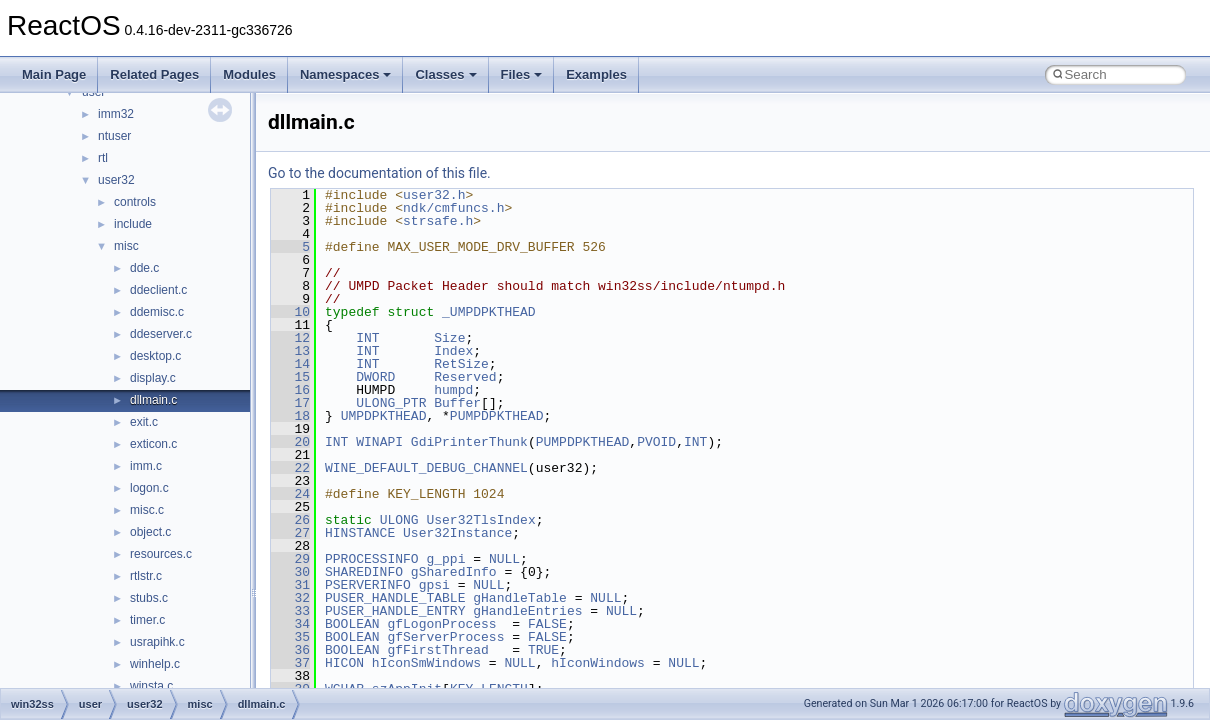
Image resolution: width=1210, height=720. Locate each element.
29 (290, 559)
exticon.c (153, 444)
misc (126, 246)
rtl (103, 158)
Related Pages (154, 74)
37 (290, 663)
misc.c (147, 510)
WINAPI (379, 442)
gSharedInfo (454, 572)
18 (290, 416)
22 (290, 468)
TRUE (543, 650)
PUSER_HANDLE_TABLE (395, 598)
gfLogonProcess (441, 624)
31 (290, 585)
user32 (116, 180)
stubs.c (149, 598)
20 (290, 442)
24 (290, 494)
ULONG (399, 520)
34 (290, 624)
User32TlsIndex (480, 520)
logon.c (149, 488)
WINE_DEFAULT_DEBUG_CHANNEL (426, 468)
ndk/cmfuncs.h (453, 208)
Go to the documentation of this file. (379, 173)
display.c (153, 378)
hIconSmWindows (426, 663)
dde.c (144, 268)
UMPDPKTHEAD (384, 416)
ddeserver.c (161, 334)
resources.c (161, 554)
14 (290, 364)
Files (522, 74)
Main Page (54, 74)
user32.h (434, 195)
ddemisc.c (157, 312)
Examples (596, 74)
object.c (150, 532)
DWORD (375, 377)
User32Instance (457, 533)
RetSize (461, 364)
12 (290, 338)
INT (367, 338)
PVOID (656, 442)
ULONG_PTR (391, 403)
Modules (249, 74)
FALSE (547, 624)
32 (290, 598)
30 (290, 572)
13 (290, 351)
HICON (344, 663)
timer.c (147, 620)
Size (449, 338)
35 (290, 637)
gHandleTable (520, 598)
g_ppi (445, 559)
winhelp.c (155, 664)
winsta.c (151, 686)
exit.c (144, 422)
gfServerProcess (445, 637)
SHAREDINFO (364, 572)
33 (290, 611)
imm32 (116, 114)
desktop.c (155, 356)
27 (290, 533)
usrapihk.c (157, 642)
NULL (504, 559)
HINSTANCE (360, 533)
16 (290, 390)
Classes (445, 74)
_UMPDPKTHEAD (489, 312)
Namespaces (346, 74)
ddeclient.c (158, 290)
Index (453, 351)
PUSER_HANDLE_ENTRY (395, 611)
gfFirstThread (437, 650)
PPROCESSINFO (372, 559)
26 (290, 520)
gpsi (434, 585)
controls (135, 202)
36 (290, 650)
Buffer (457, 403)
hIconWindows (598, 663)
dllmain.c (153, 400)
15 (290, 377)
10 (290, 312)
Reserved (465, 377)
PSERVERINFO (368, 585)
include (133, 224)
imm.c (146, 466)
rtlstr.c (146, 576)
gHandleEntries (527, 611)
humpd (453, 390)
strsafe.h (438, 221)
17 (290, 403)
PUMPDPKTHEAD (497, 416)
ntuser (114, 136)
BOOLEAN (352, 624)
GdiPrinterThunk (469, 442)
